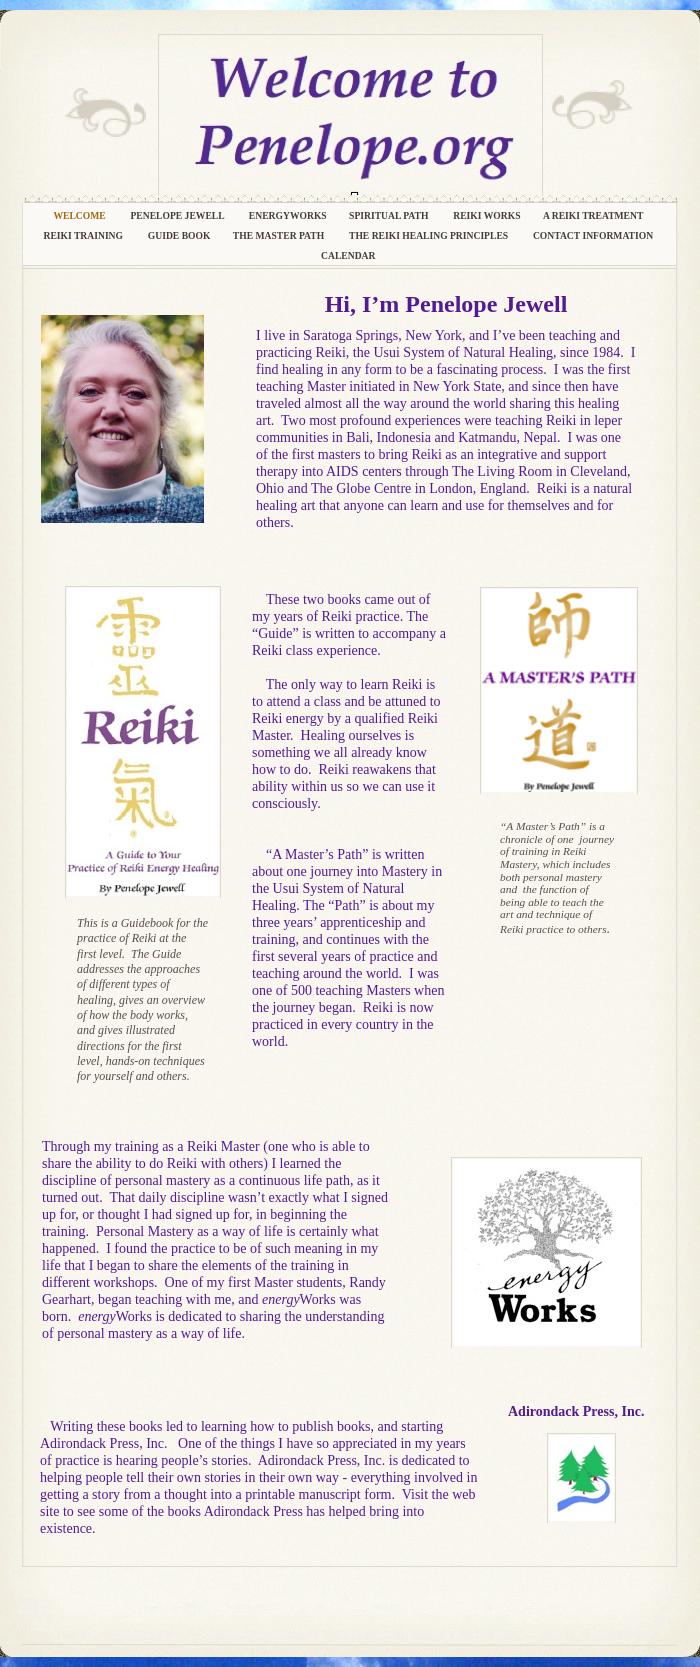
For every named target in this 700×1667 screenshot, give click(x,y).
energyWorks (289, 215)
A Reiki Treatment (594, 215)
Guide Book (180, 235)
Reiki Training (85, 235)
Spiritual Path (390, 215)
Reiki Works (487, 215)
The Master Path (281, 235)
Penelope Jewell (180, 215)
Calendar (349, 255)
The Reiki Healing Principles (431, 235)
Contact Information (594, 235)
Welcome (81, 215)
